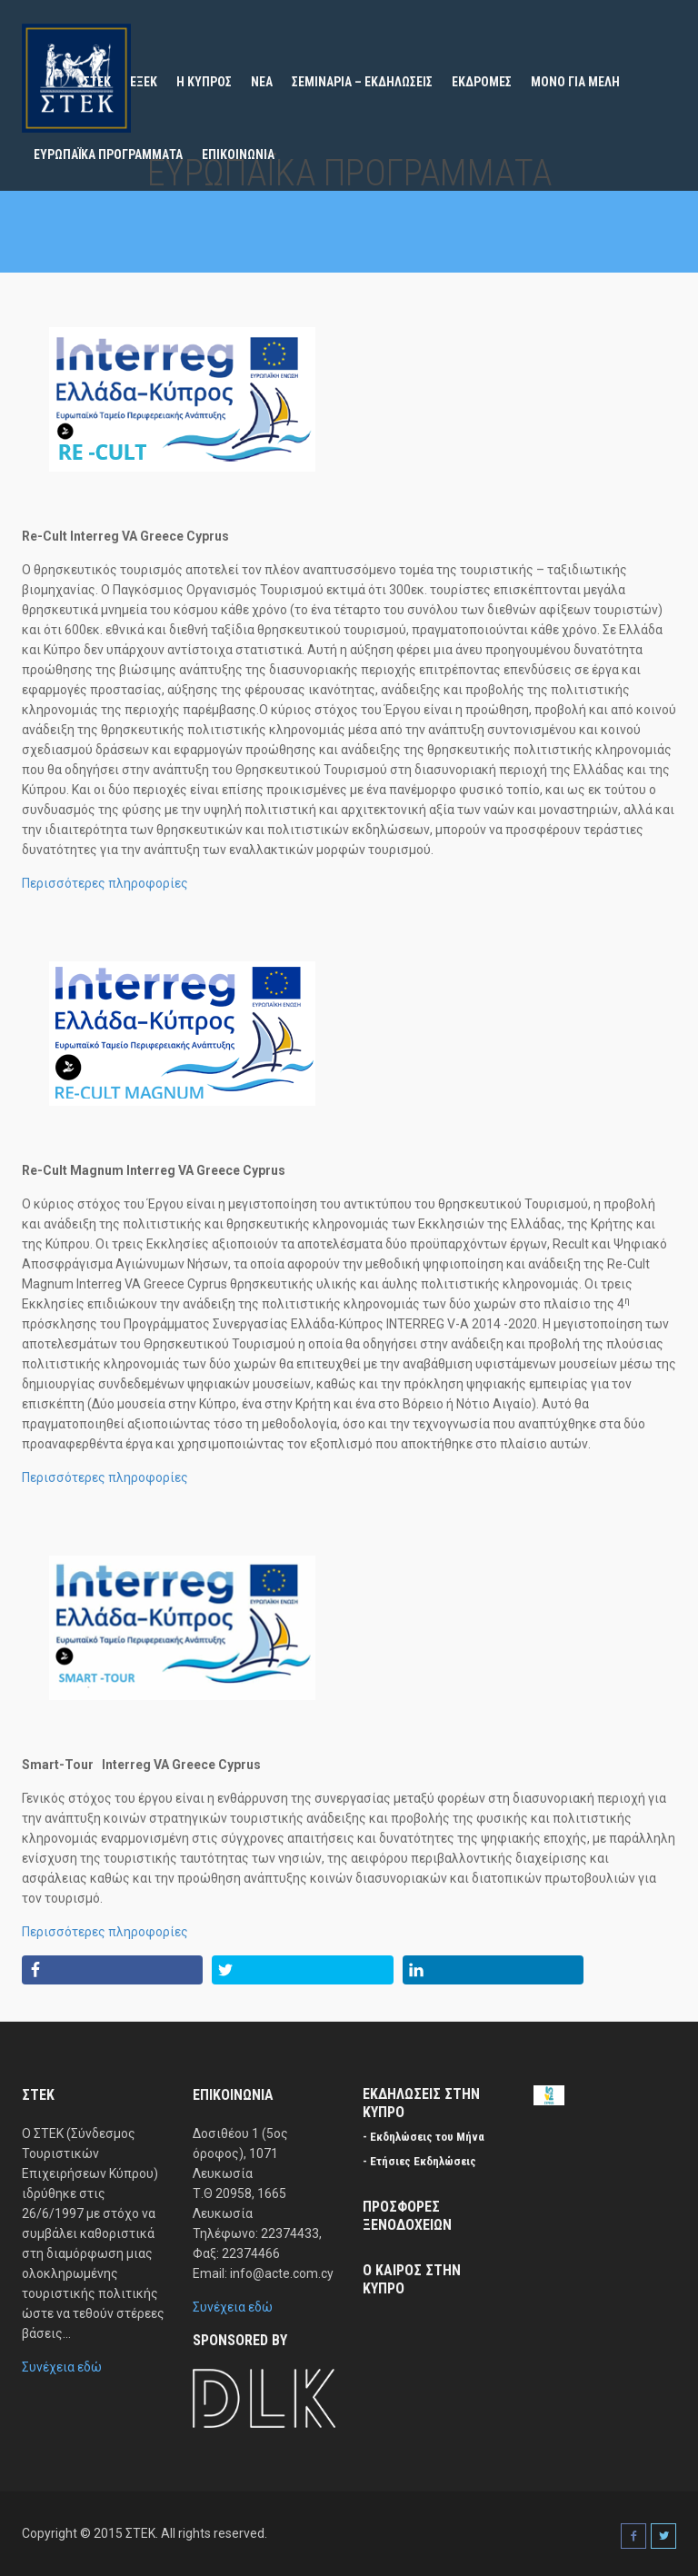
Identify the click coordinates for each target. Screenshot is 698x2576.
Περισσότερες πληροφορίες (105, 883)
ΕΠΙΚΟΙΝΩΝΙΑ (238, 154)
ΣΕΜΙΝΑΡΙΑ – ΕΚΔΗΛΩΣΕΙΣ (362, 82)
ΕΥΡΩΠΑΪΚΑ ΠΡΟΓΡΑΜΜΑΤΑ (108, 154)
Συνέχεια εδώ (62, 2367)
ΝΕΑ (262, 82)
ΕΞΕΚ (143, 82)
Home (49, 81)
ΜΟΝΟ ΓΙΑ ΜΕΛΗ (575, 82)
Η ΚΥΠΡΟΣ (204, 82)
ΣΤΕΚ (97, 82)
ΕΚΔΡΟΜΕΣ (482, 82)
